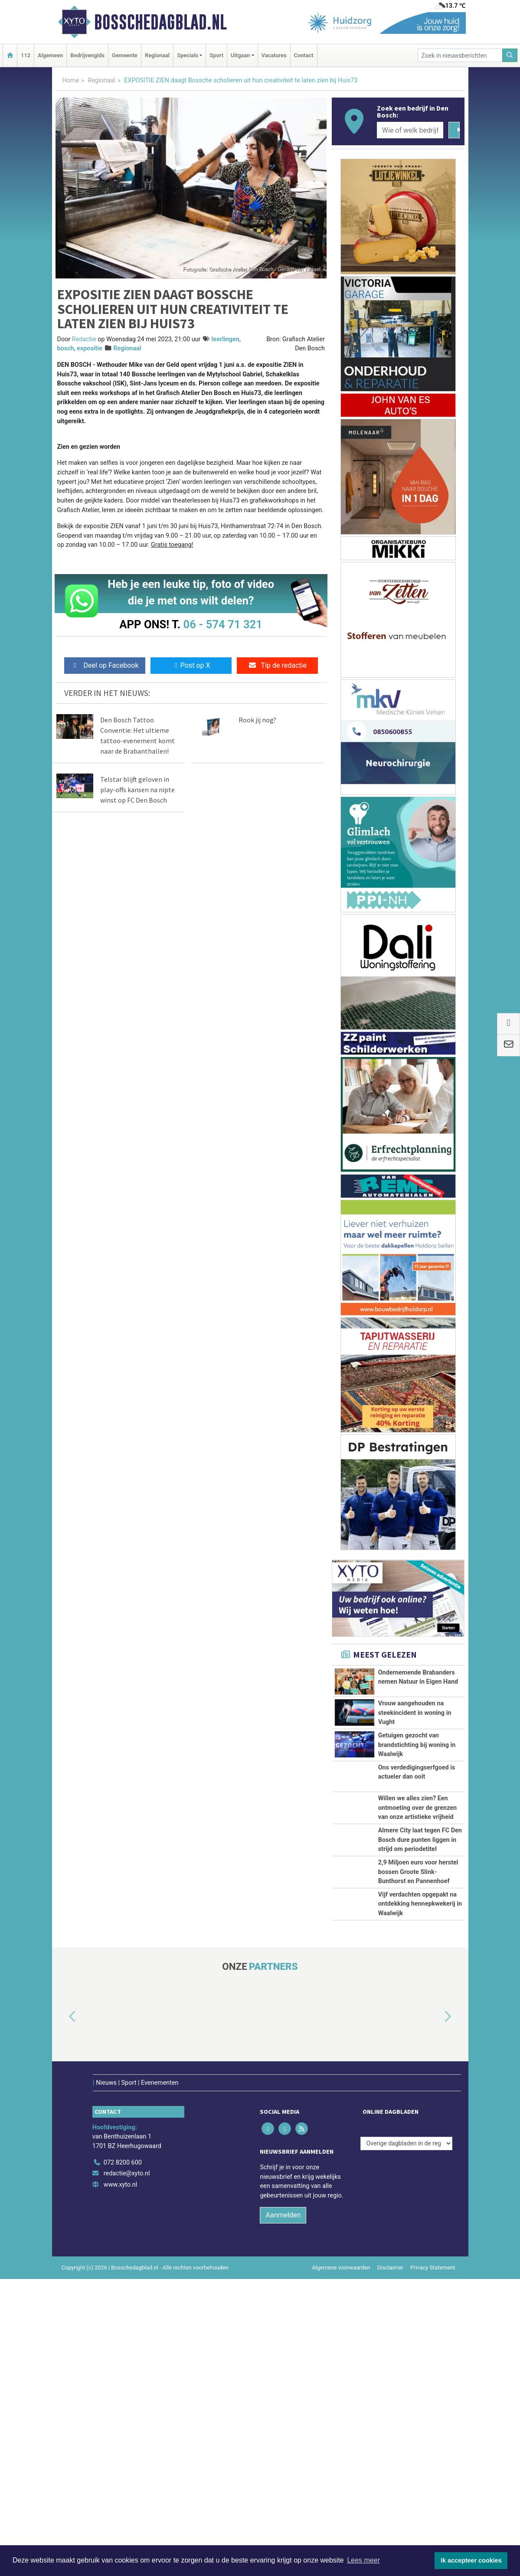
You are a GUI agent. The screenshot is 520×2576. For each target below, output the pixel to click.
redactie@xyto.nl (127, 2470)
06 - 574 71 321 (222, 624)
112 (25, 55)
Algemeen (50, 55)
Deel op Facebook (105, 665)
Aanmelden (283, 2512)
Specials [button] (187, 55)
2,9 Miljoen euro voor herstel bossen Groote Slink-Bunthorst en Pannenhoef (418, 2085)
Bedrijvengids (87, 55)
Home (70, 80)
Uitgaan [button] (240, 55)
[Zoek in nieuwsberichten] (460, 55)
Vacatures (274, 55)
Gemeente (124, 55)
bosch (65, 348)
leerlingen (225, 339)
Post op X (191, 665)
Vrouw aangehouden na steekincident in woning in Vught (414, 1743)
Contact (304, 55)
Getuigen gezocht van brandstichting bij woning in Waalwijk (417, 1804)
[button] (62, 2325)
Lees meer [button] (363, 2560)
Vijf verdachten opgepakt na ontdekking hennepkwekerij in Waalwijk (420, 2184)
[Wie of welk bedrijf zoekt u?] (410, 130)
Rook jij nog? (257, 719)
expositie (89, 348)
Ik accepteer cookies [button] (471, 2560)
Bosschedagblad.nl (160, 22)
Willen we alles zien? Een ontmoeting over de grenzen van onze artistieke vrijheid (417, 1907)
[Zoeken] (510, 55)
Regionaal (157, 55)
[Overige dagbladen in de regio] (406, 2440)
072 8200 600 (123, 2459)
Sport (216, 55)
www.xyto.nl (120, 2481)
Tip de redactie (277, 665)
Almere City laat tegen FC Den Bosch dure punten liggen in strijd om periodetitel (420, 1996)
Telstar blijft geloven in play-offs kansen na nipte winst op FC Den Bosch (137, 789)
